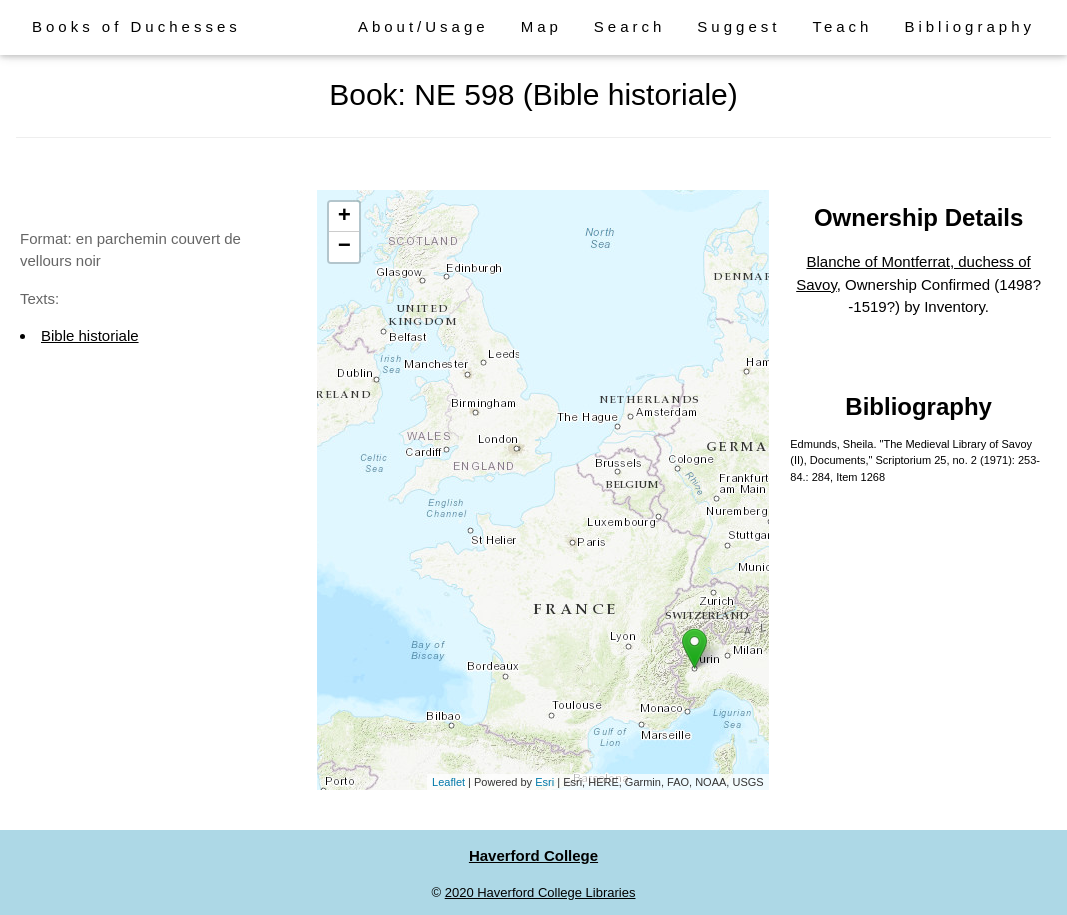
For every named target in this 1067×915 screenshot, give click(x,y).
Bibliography (969, 26)
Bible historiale (90, 335)
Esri (544, 782)
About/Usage (423, 26)
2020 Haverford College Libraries (540, 892)
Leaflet (448, 782)
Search (630, 26)
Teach (842, 26)
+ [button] (344, 217)
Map (541, 26)
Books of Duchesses (136, 26)
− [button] (344, 247)
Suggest (738, 26)
